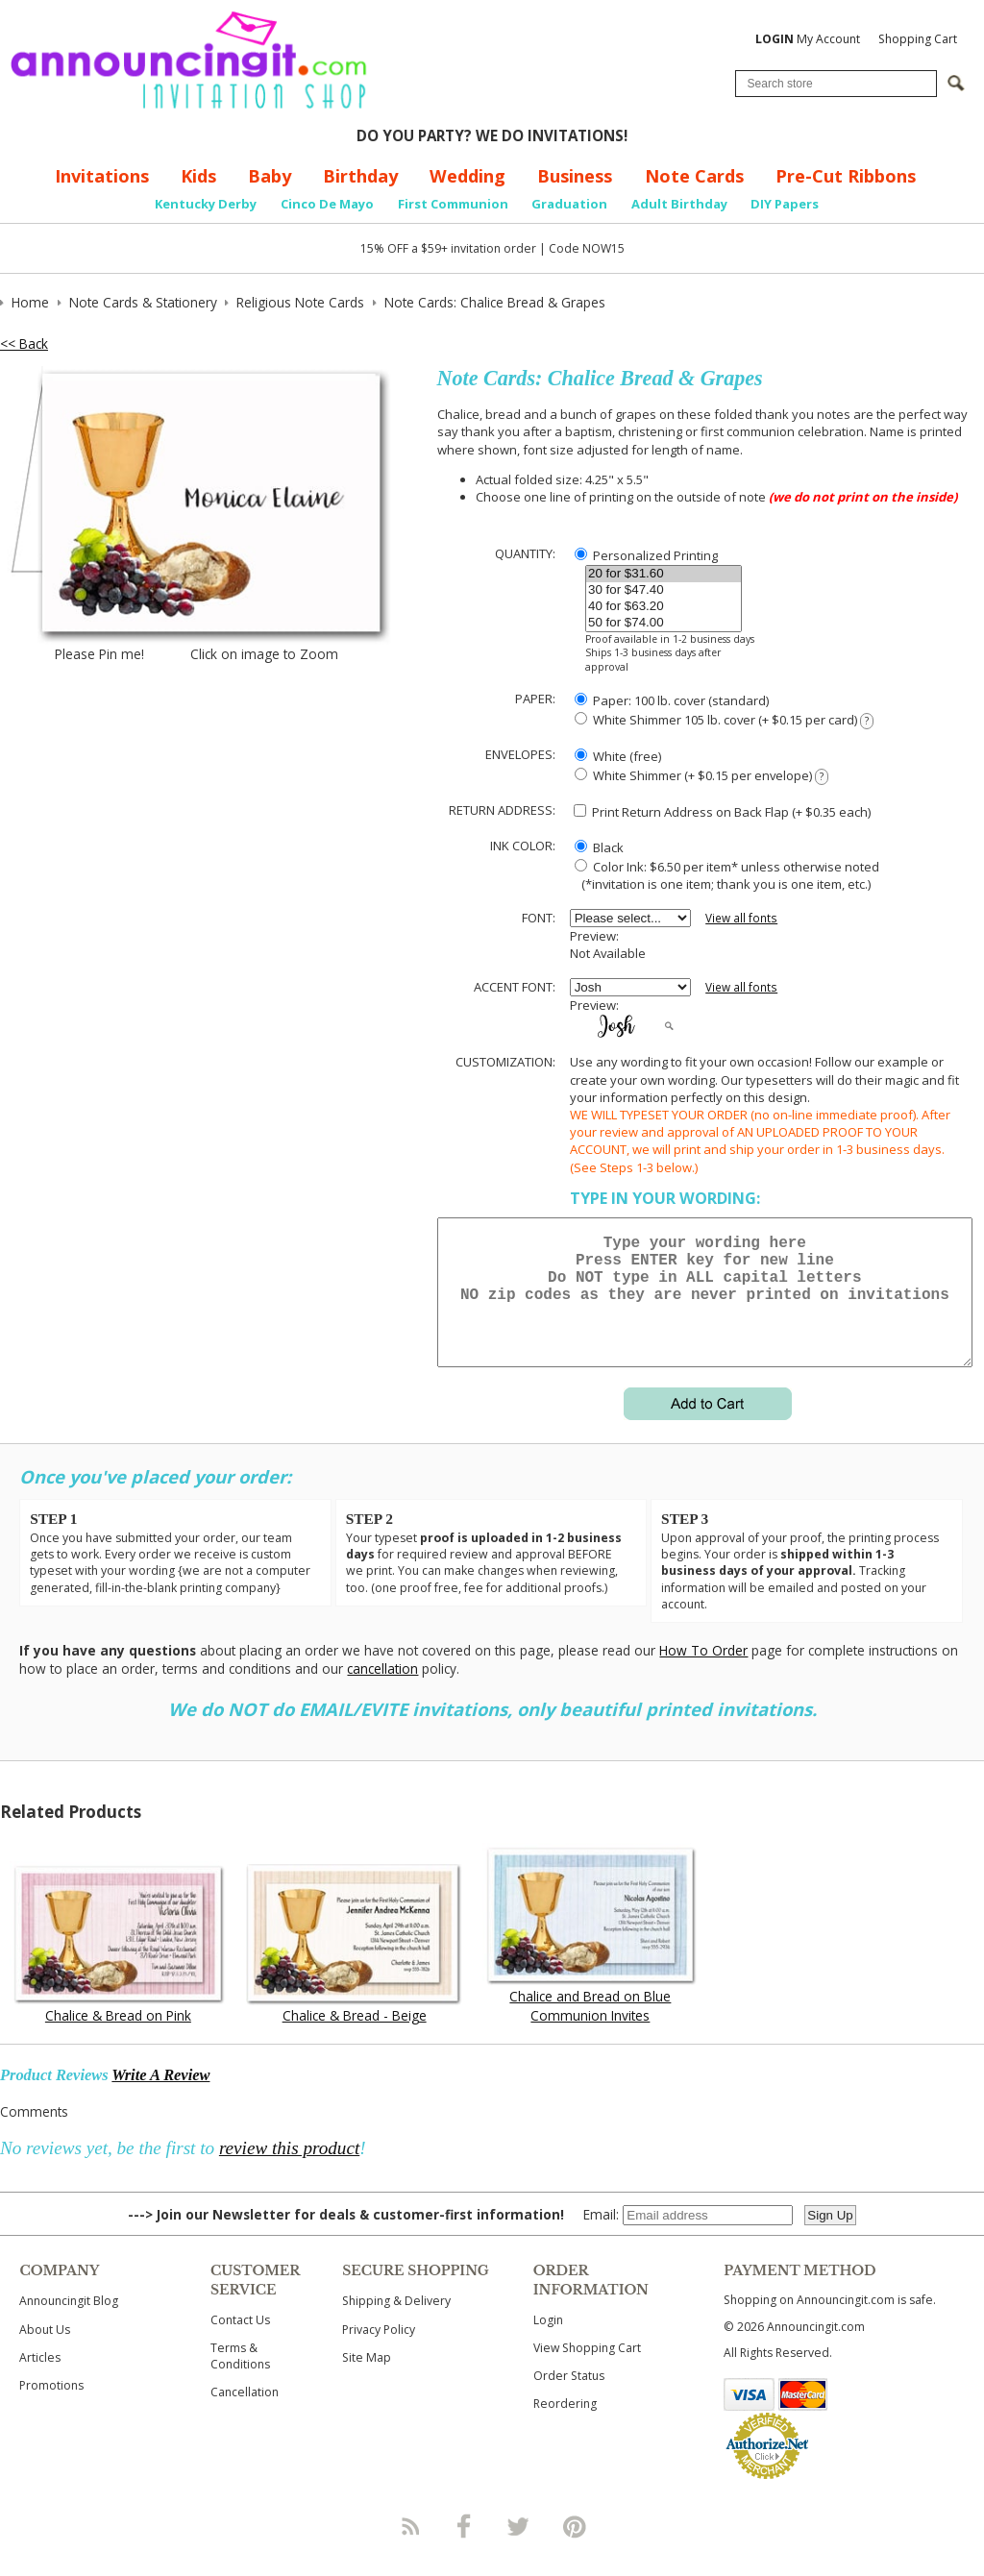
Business (574, 175)
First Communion (453, 203)
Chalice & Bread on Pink (118, 2038)
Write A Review (160, 2098)
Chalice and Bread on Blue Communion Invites (590, 2028)
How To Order (703, 1673)
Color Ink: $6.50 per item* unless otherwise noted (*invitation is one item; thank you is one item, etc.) (724, 875)
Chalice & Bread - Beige (355, 2038)
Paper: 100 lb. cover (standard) (672, 700)
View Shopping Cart (587, 2371)
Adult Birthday (679, 203)
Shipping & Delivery (396, 2324)
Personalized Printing (646, 555)
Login (548, 2343)
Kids (198, 175)
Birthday (360, 175)
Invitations (102, 175)
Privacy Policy (378, 2352)
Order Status (568, 2399)
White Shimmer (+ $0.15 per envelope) (701, 776)
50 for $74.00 (663, 623)
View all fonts (741, 918)
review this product (289, 2171)
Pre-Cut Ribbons (845, 175)
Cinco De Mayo (327, 203)
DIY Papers (784, 203)
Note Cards (694, 175)
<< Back (24, 343)
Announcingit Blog (68, 2324)
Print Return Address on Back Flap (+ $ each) (722, 812)
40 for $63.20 (663, 607)
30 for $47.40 (663, 590)
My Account (807, 39)
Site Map (366, 2380)
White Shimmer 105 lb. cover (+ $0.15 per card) (724, 720)
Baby (269, 175)
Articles (40, 2380)
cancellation (382, 1691)
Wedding (467, 175)
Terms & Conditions (240, 2379)
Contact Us (240, 2343)
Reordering (565, 2426)
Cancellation (244, 2415)
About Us (44, 2352)
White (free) (618, 756)
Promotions (51, 2408)
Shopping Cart (917, 39)
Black (599, 847)
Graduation (569, 203)
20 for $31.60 (663, 574)
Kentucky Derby (206, 203)
